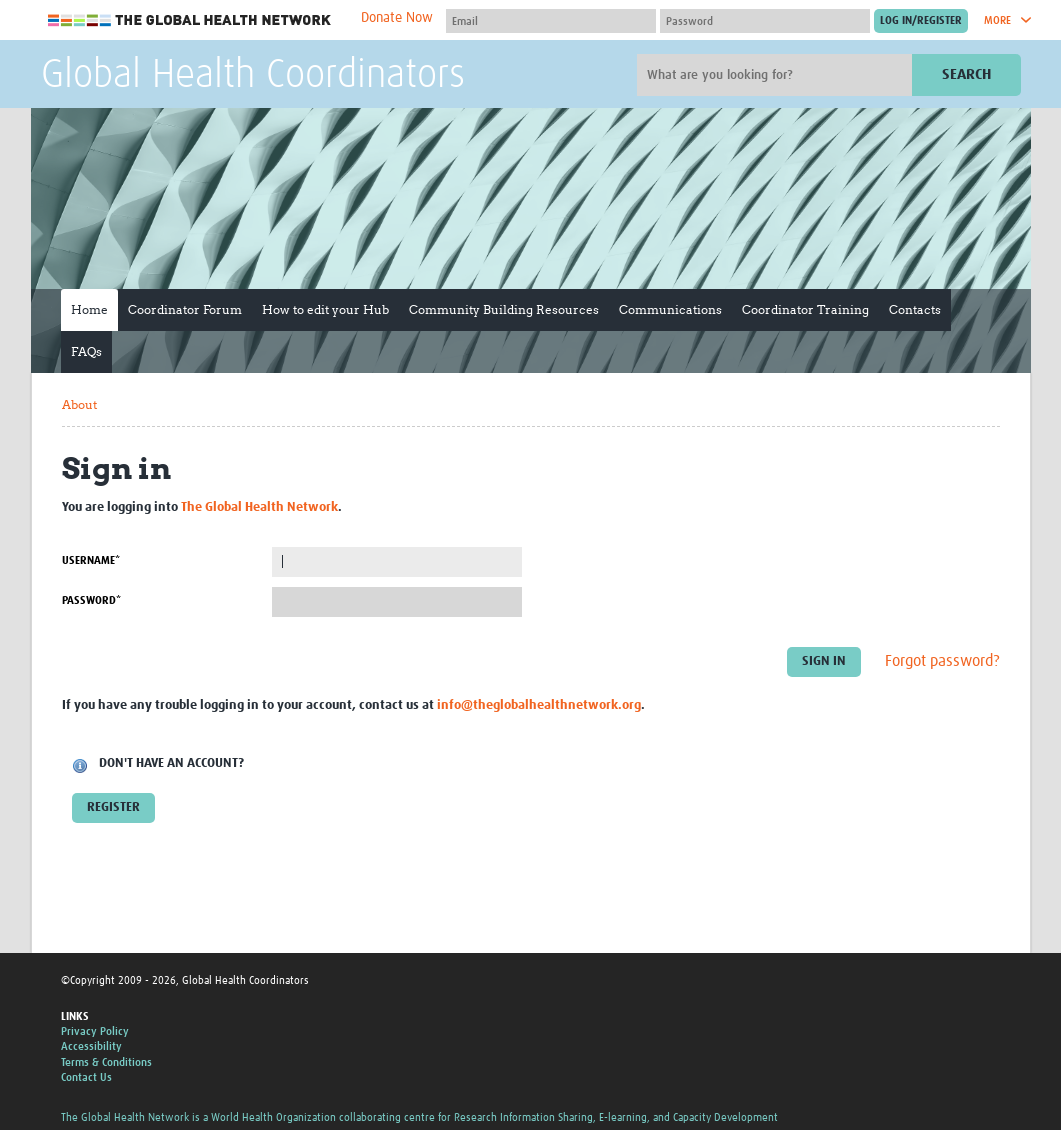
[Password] (765, 21)
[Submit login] (921, 21)
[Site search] (777, 75)
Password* (91, 600)
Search (966, 74)
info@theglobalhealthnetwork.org (539, 705)
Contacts (915, 309)
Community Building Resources (504, 309)
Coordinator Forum (185, 309)
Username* (91, 560)
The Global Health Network (190, 20)
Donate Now (397, 18)
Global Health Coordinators (253, 76)
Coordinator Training (805, 309)
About (79, 404)
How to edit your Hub (325, 309)
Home (89, 309)
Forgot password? (942, 661)
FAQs (86, 351)
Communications (670, 309)
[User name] (551, 21)
